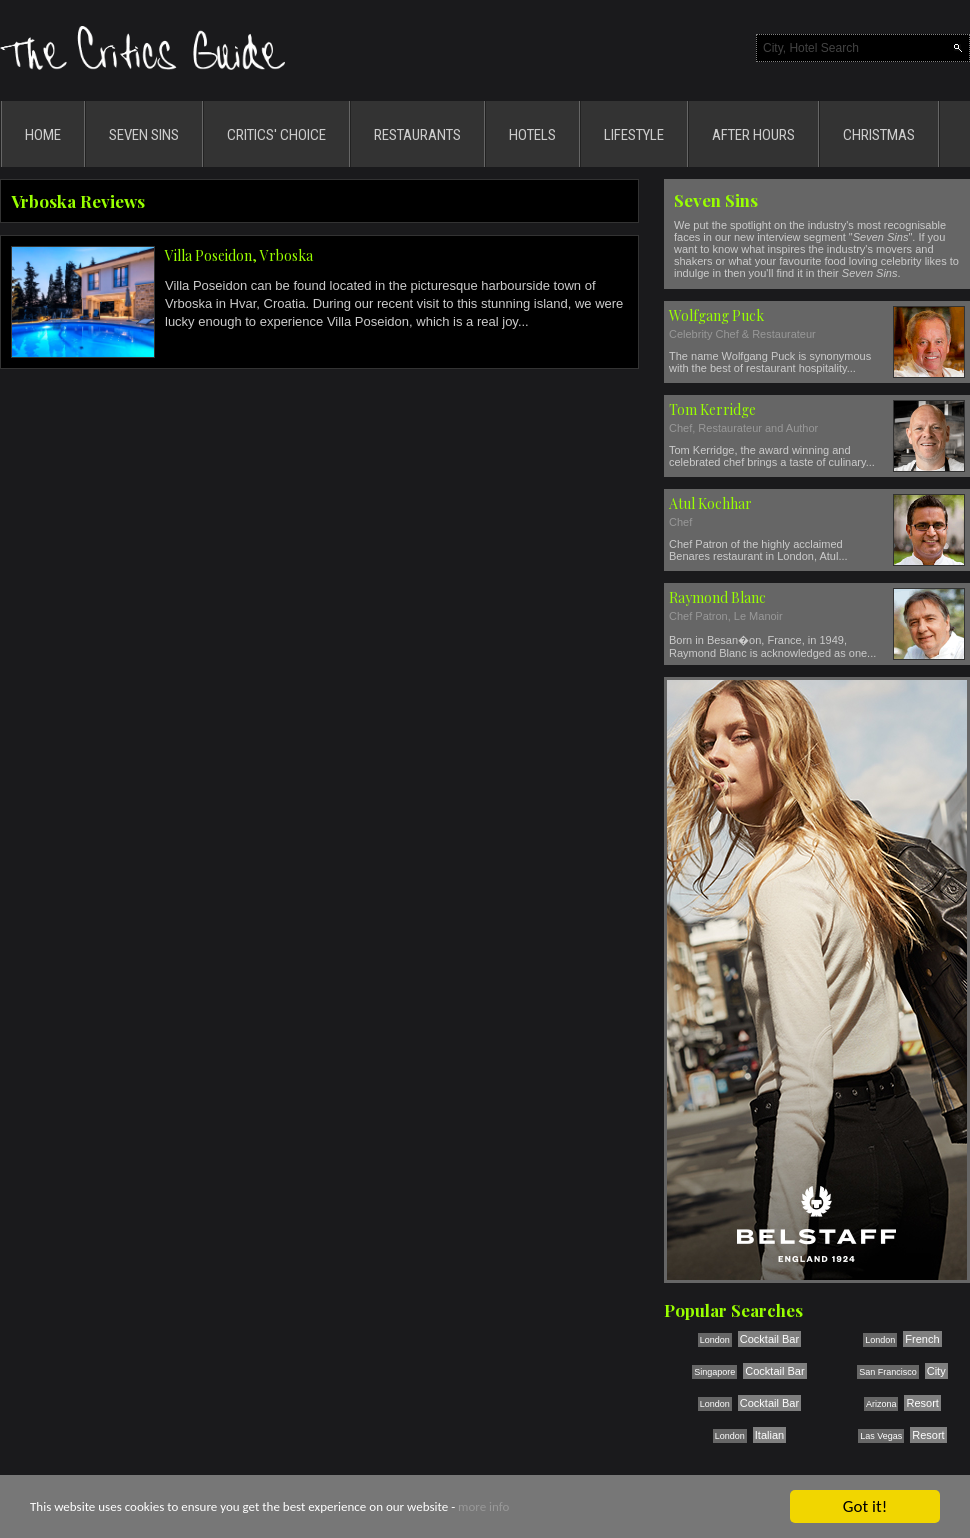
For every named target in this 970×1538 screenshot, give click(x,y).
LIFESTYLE (634, 135)
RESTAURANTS (417, 135)
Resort (922, 1403)
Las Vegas (881, 1436)
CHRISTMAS (879, 135)
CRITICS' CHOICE (276, 135)
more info (483, 1507)
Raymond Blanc (717, 597)
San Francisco (888, 1372)
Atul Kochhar (710, 503)
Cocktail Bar (769, 1339)
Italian (769, 1435)
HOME (43, 135)
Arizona (881, 1404)
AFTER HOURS (753, 135)
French (922, 1339)
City (936, 1371)
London (715, 1340)
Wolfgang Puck (716, 315)
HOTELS (532, 135)
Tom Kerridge (712, 409)
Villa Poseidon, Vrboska (239, 255)
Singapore (714, 1372)
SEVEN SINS (144, 135)
